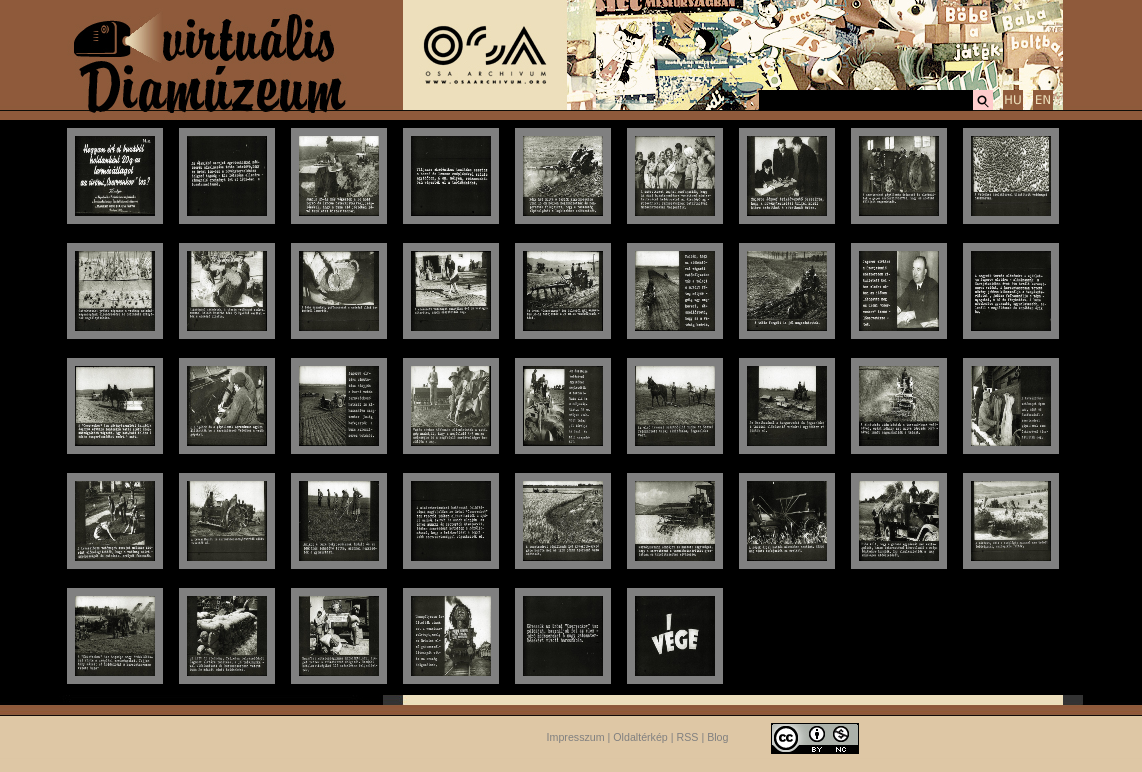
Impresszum (576, 737)
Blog (717, 737)
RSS (688, 737)
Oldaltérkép (640, 737)
